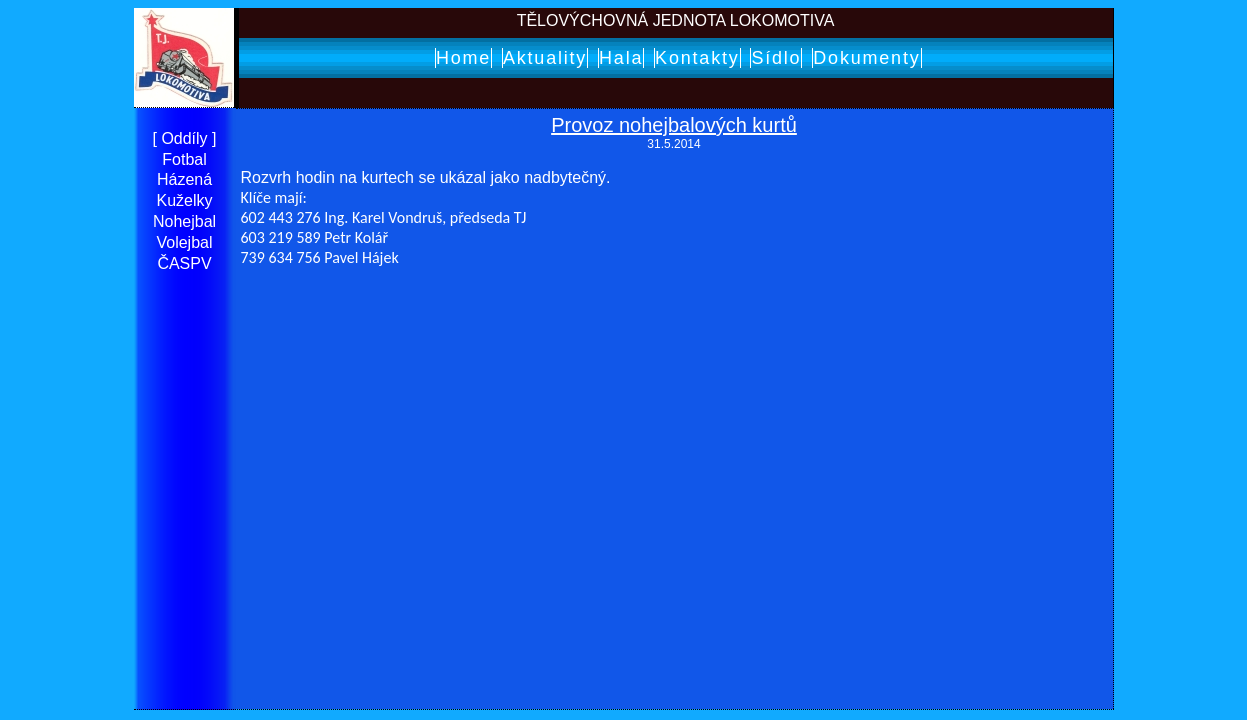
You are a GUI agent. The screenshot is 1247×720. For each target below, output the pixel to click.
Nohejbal (184, 221)
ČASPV (184, 263)
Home (463, 58)
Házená (184, 179)
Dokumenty (866, 58)
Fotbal (184, 159)
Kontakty (697, 58)
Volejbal (184, 242)
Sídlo (776, 58)
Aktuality (545, 58)
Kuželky (184, 200)
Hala (621, 58)
